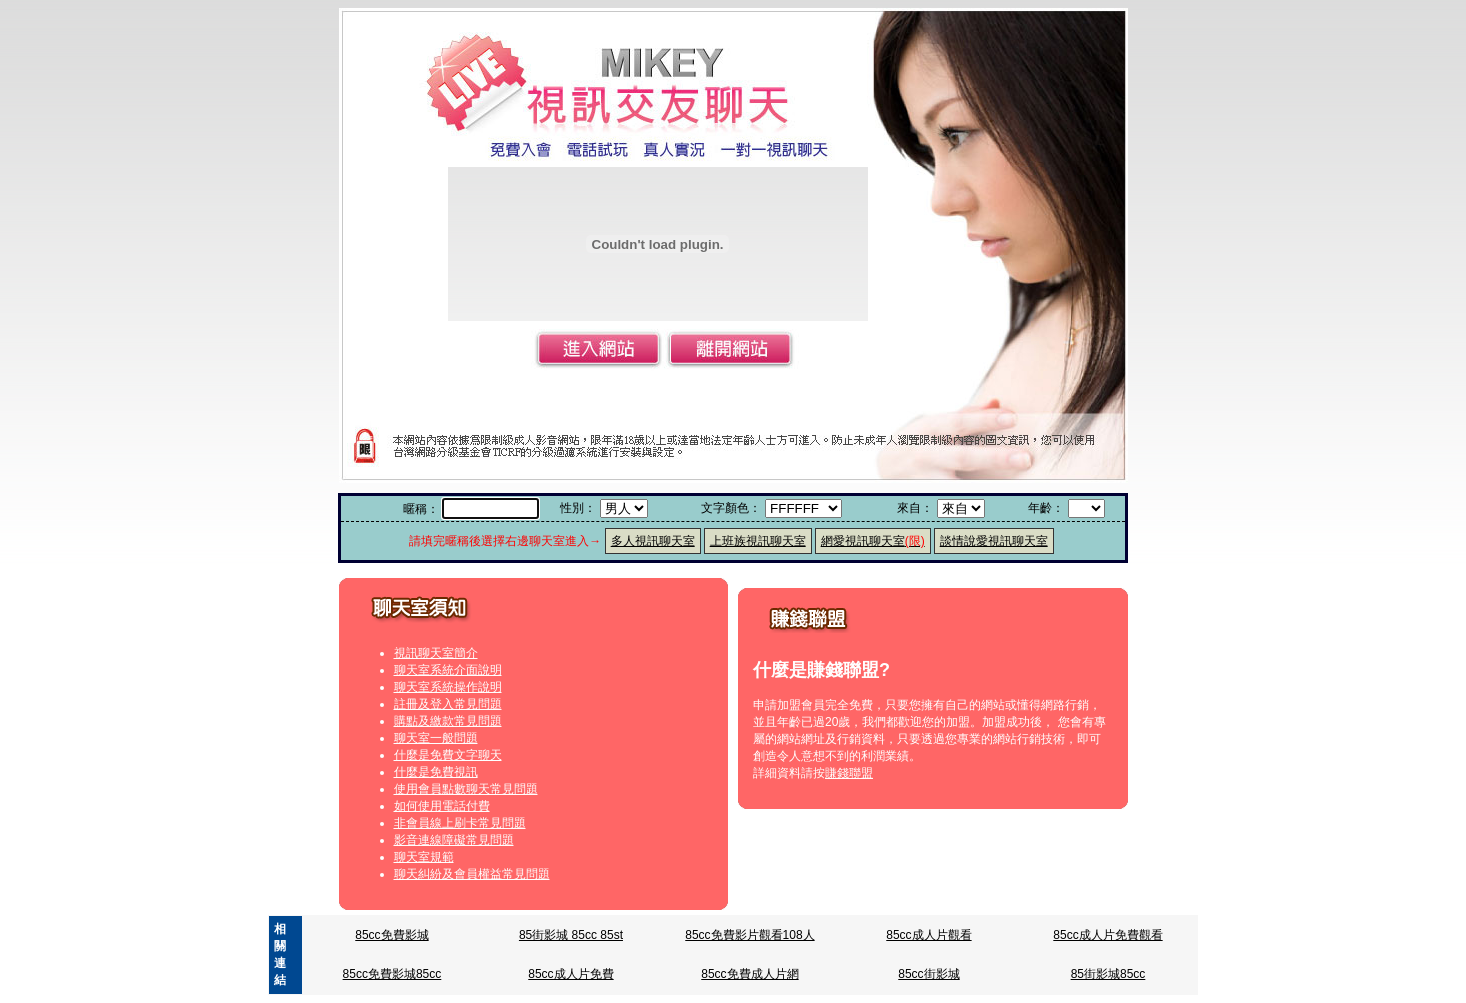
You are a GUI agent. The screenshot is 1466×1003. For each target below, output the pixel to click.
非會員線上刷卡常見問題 (460, 823)
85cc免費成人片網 (749, 974)
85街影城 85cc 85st (571, 935)
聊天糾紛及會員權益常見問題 (472, 874)
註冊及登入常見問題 (448, 704)
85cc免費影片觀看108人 (749, 935)
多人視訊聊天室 (653, 541)
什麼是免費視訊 (436, 772)
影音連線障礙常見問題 (454, 840)
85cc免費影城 (391, 935)
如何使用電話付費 (442, 806)
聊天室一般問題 (436, 738)
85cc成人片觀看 (928, 935)
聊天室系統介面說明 (448, 670)
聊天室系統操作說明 (448, 687)
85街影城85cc (1108, 974)
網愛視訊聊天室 (873, 541)
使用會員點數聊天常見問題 (466, 789)
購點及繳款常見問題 (448, 721)
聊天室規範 (424, 857)
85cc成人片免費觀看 (1107, 935)
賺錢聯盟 (849, 773)
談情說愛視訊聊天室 (994, 541)
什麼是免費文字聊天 (448, 755)
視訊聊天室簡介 (436, 653)
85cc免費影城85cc (392, 974)
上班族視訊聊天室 (758, 541)
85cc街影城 (928, 974)
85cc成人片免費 (570, 974)
